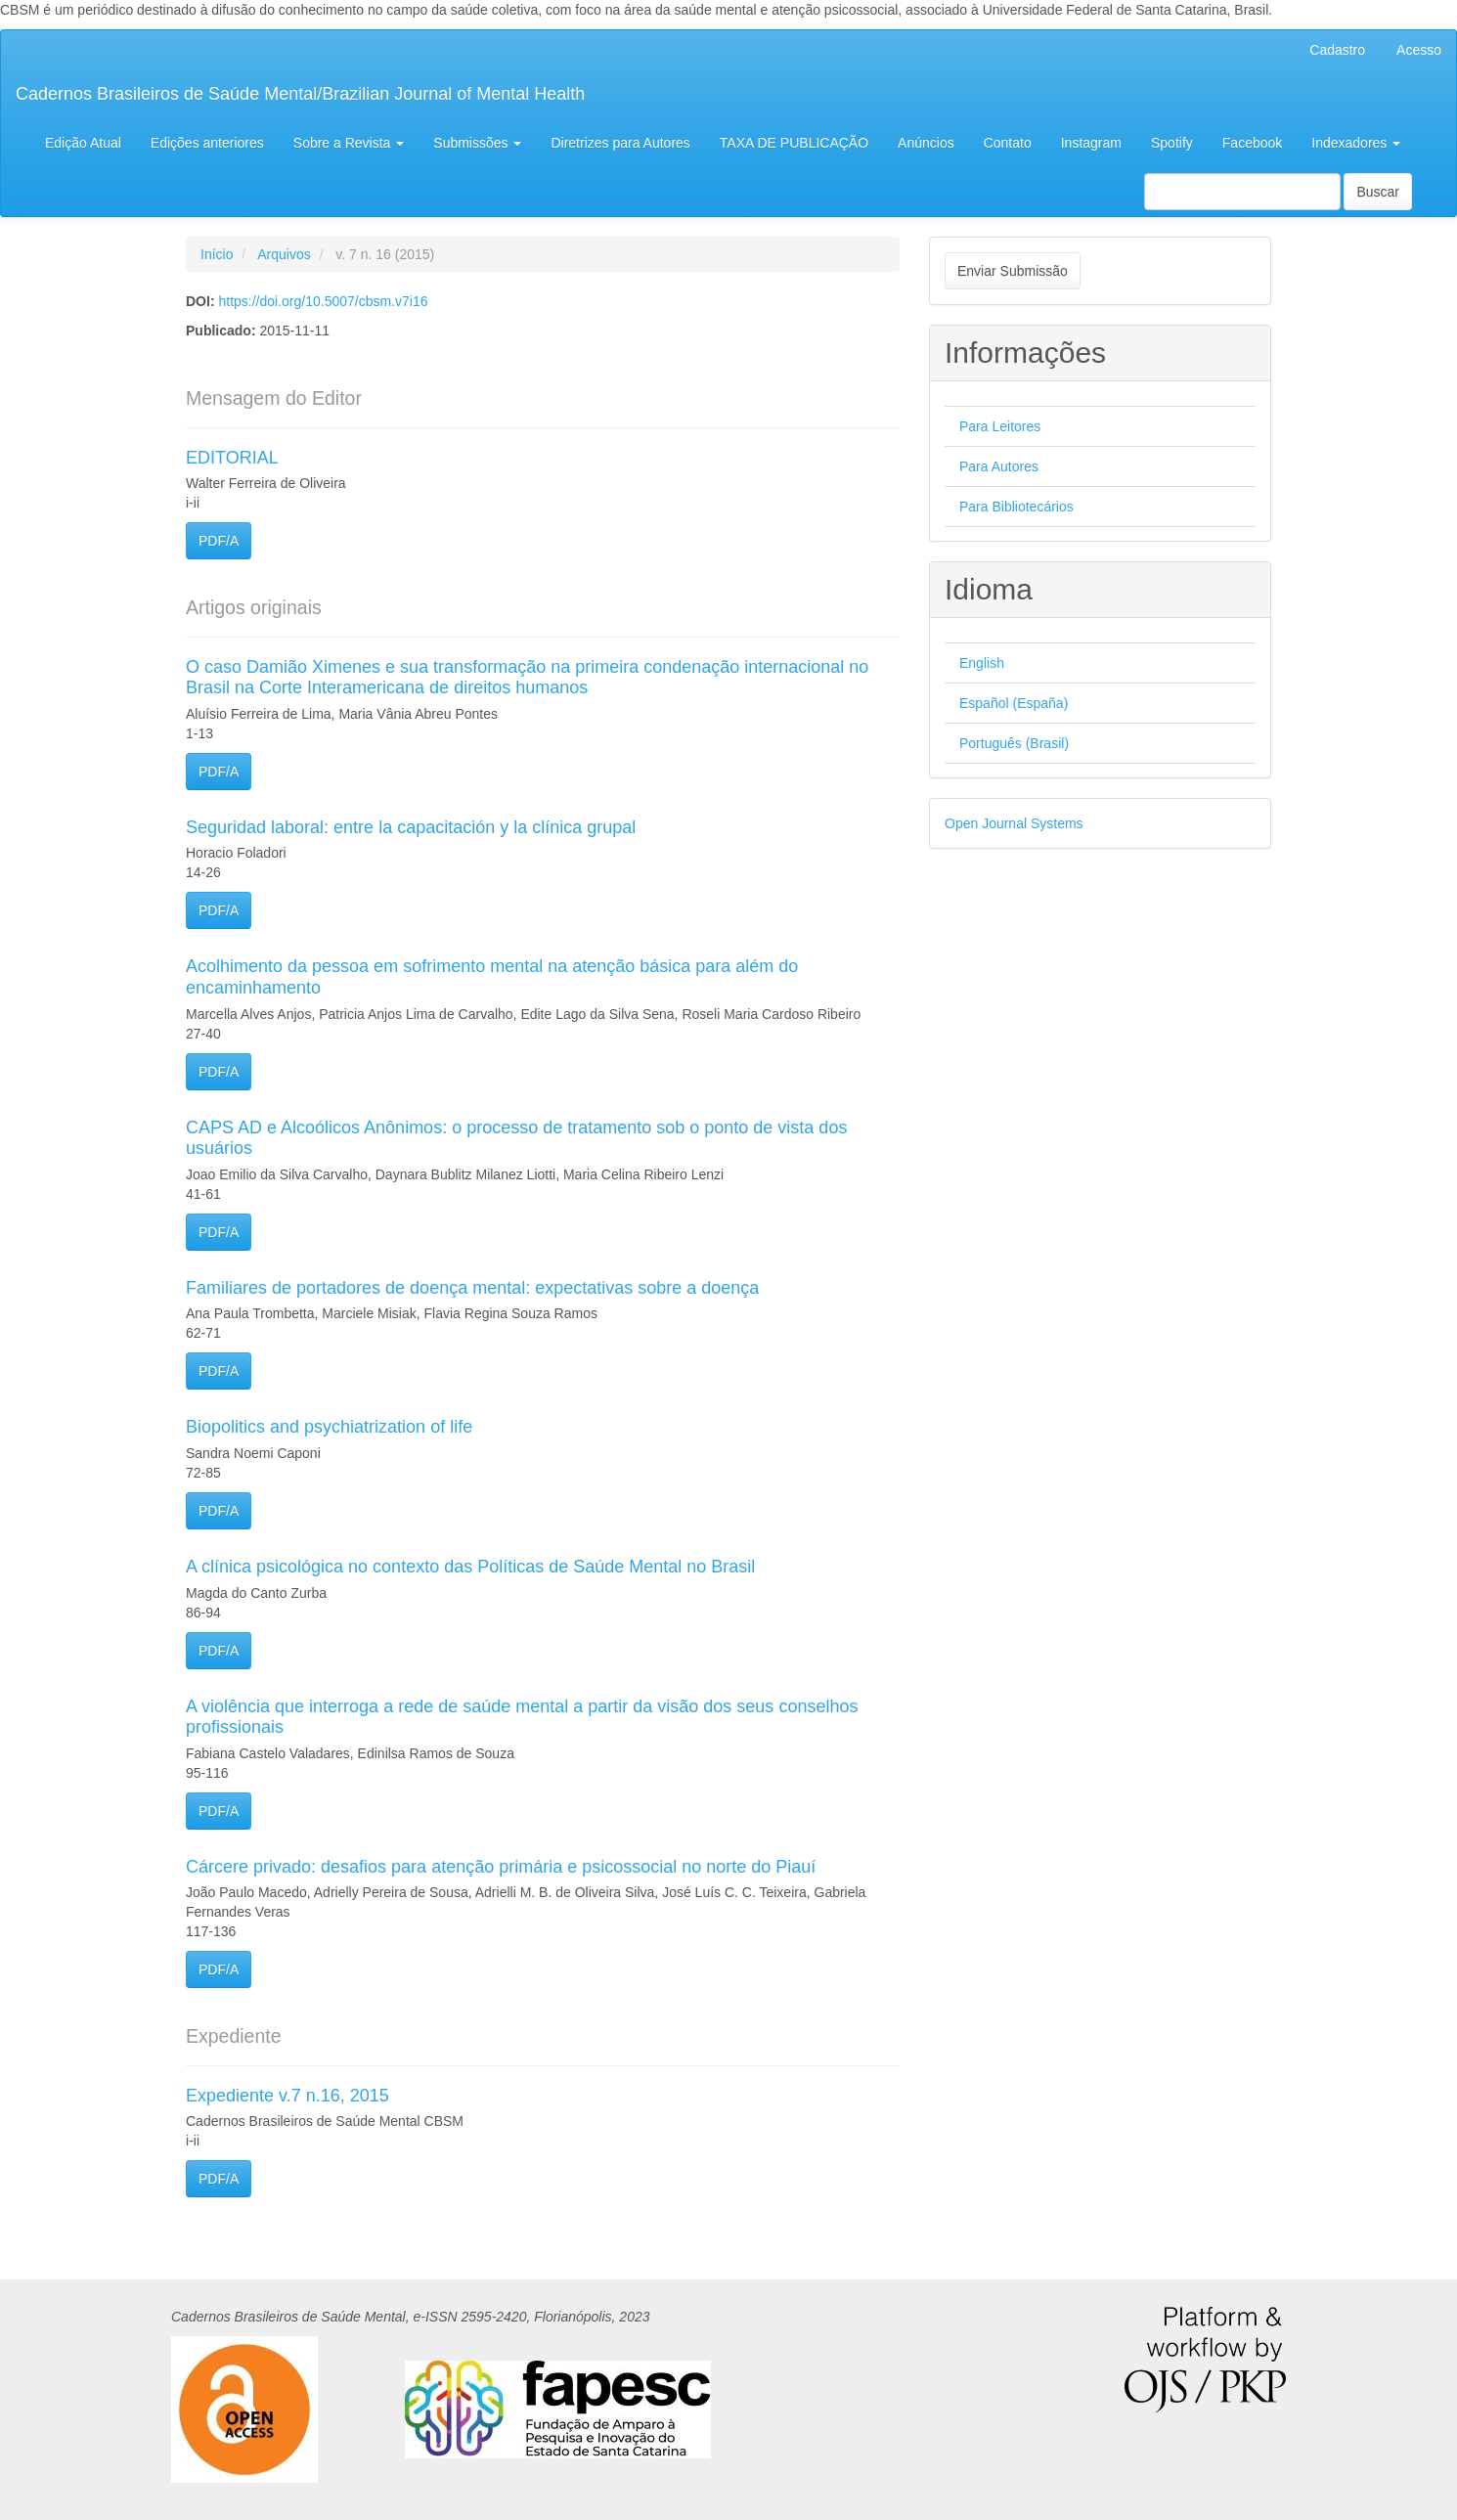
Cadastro (1337, 50)
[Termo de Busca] (1242, 191)
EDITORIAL (232, 457)
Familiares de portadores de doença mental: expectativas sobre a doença (472, 1288)
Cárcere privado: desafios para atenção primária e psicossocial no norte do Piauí (501, 1867)
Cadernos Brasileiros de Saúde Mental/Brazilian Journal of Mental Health (300, 94)
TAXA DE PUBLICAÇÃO (794, 143)
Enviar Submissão (1012, 271)
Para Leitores (999, 426)
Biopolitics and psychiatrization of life (329, 1427)
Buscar (1377, 191)
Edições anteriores (207, 143)
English (981, 663)
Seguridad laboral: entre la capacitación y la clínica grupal (411, 827)
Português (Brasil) (1014, 743)
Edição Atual (83, 143)
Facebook (1252, 143)
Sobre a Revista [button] (349, 143)
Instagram (1091, 143)
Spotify (1172, 143)
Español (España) (1013, 703)
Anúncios (926, 143)
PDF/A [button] (219, 541)
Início (216, 254)
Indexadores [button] (1355, 143)
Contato (1008, 143)
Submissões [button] (477, 143)
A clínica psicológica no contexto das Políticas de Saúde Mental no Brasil (470, 1566)
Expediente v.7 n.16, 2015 (287, 2095)
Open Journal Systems (1014, 823)
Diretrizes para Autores (620, 143)
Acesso (1418, 50)
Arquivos (283, 254)
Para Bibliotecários (1016, 506)
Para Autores (998, 466)
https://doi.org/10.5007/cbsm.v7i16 (322, 301)
